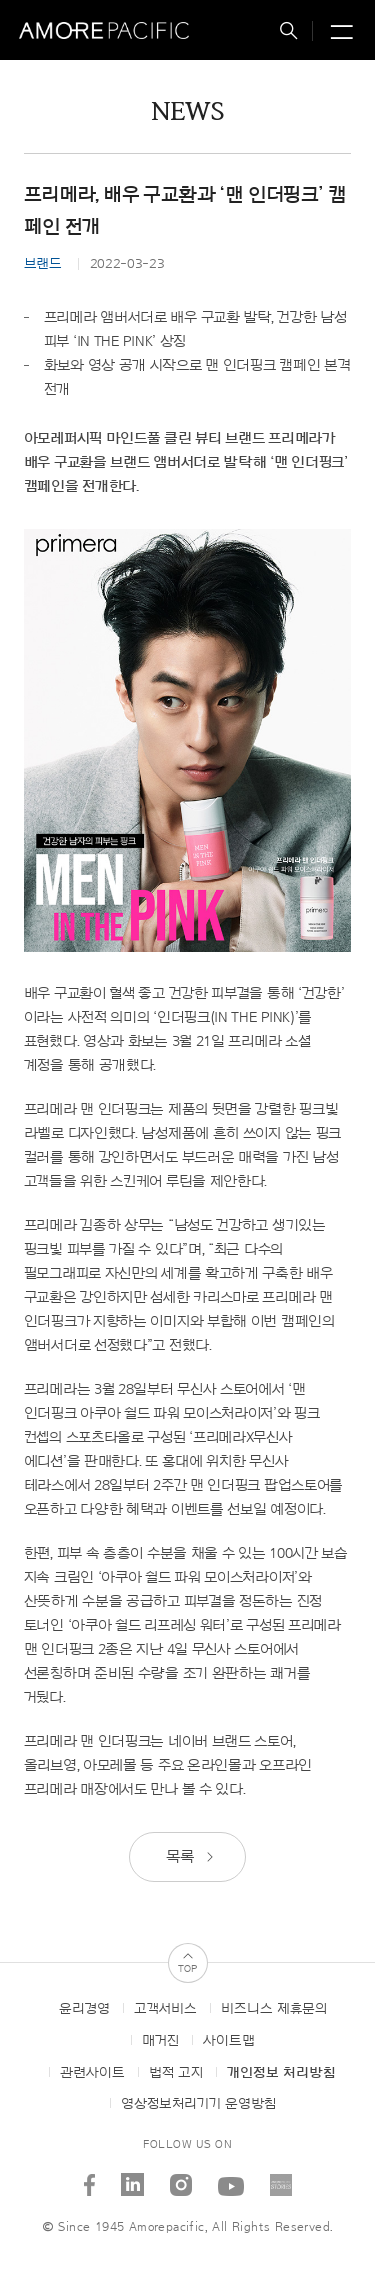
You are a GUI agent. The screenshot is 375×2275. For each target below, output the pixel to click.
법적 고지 (176, 2073)
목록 (191, 1857)
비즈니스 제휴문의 (274, 2009)
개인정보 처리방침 (281, 2073)
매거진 (160, 2041)
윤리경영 (84, 2009)
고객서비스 (165, 2009)
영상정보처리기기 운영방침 (198, 2104)
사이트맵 (229, 2041)
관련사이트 (92, 2073)
